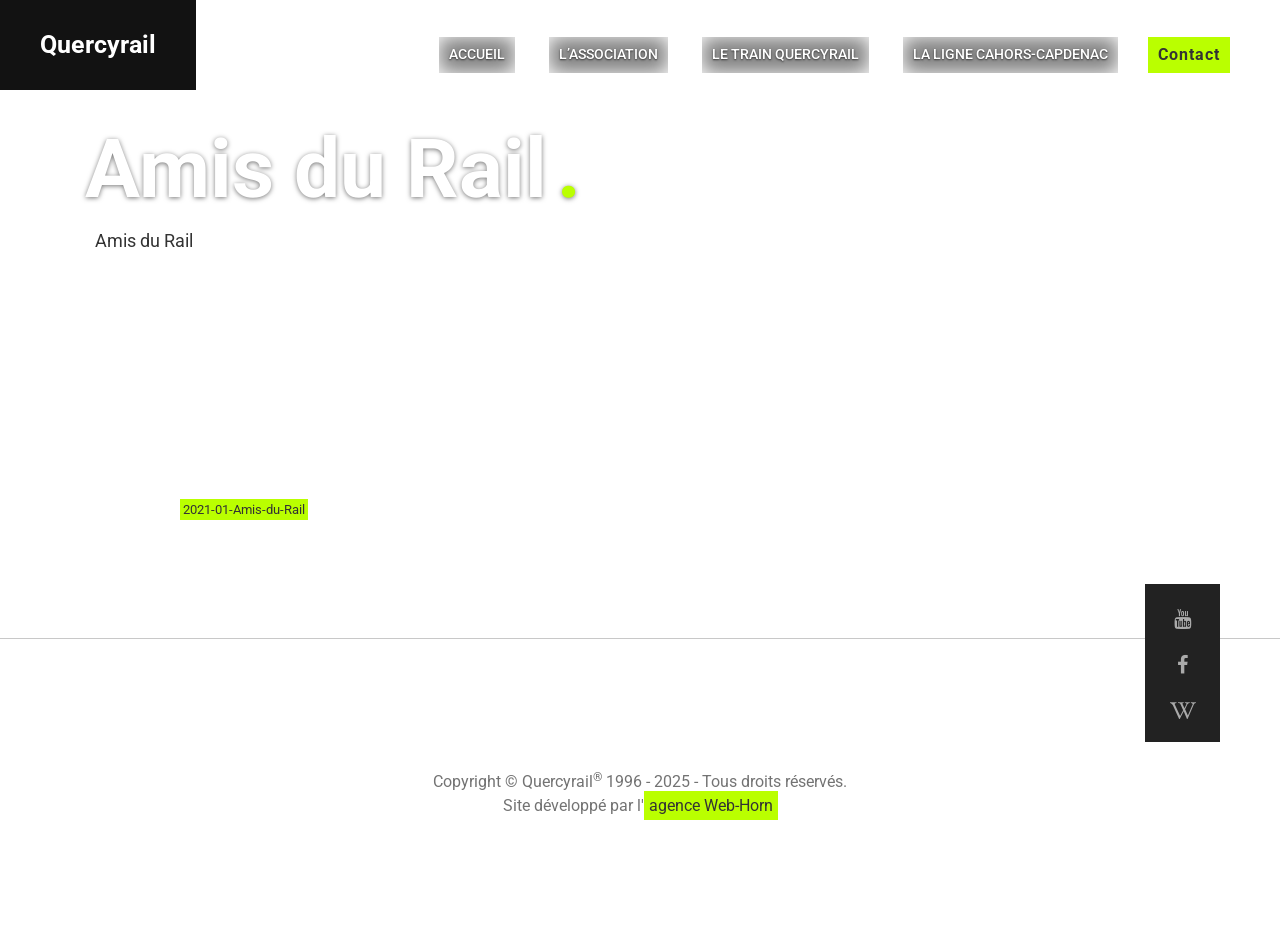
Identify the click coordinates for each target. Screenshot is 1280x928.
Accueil (477, 54)
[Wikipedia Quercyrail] (1182, 711)
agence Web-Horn (711, 805)
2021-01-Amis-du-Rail (244, 509)
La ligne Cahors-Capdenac (1010, 54)
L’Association (608, 54)
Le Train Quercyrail (785, 54)
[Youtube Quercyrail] (1182, 619)
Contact (1189, 54)
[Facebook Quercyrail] (1182, 665)
